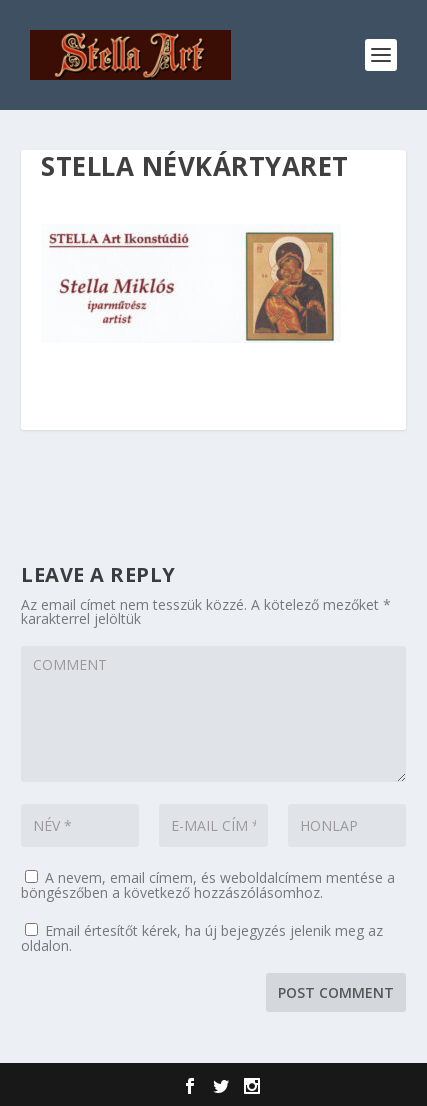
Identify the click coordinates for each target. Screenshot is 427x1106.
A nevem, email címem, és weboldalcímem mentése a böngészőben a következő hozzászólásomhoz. (208, 885)
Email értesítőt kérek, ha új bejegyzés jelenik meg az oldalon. (202, 938)
